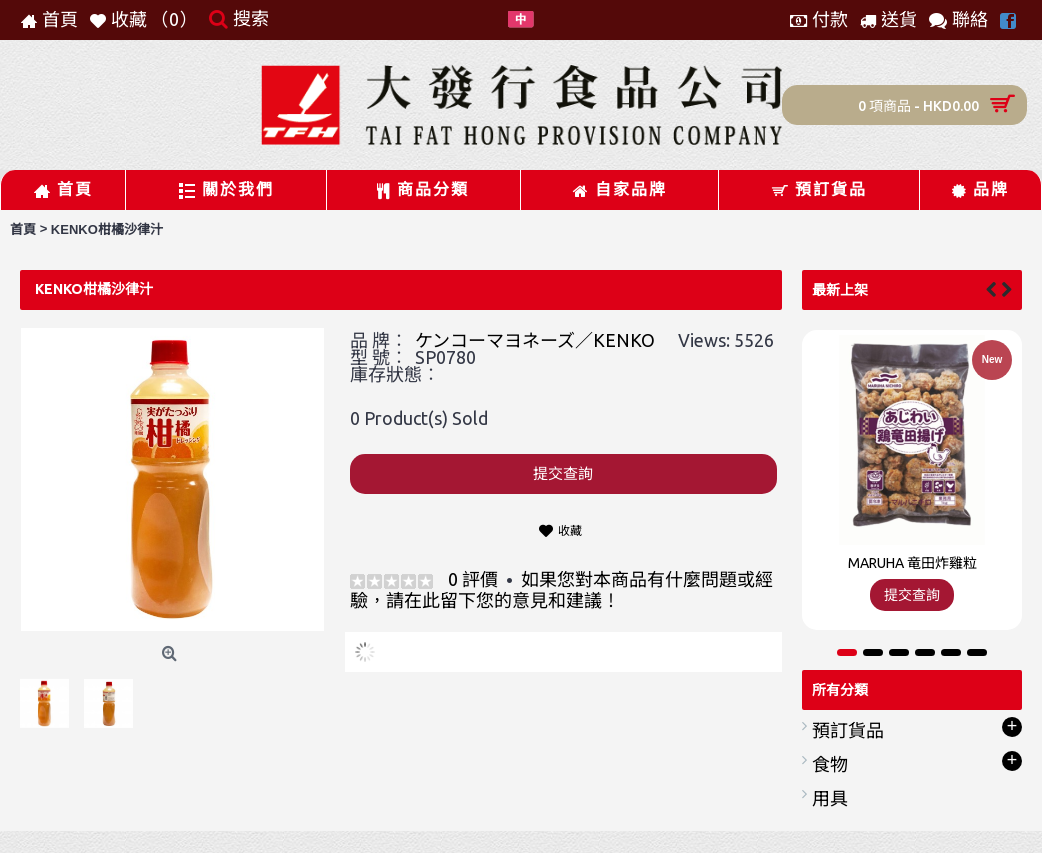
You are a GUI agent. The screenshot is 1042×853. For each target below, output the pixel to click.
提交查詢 (563, 473)
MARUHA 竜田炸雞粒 (912, 563)
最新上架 (840, 290)
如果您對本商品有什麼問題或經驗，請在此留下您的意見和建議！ (561, 589)
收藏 (570, 530)
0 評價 (473, 579)
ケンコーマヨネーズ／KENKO (535, 340)
